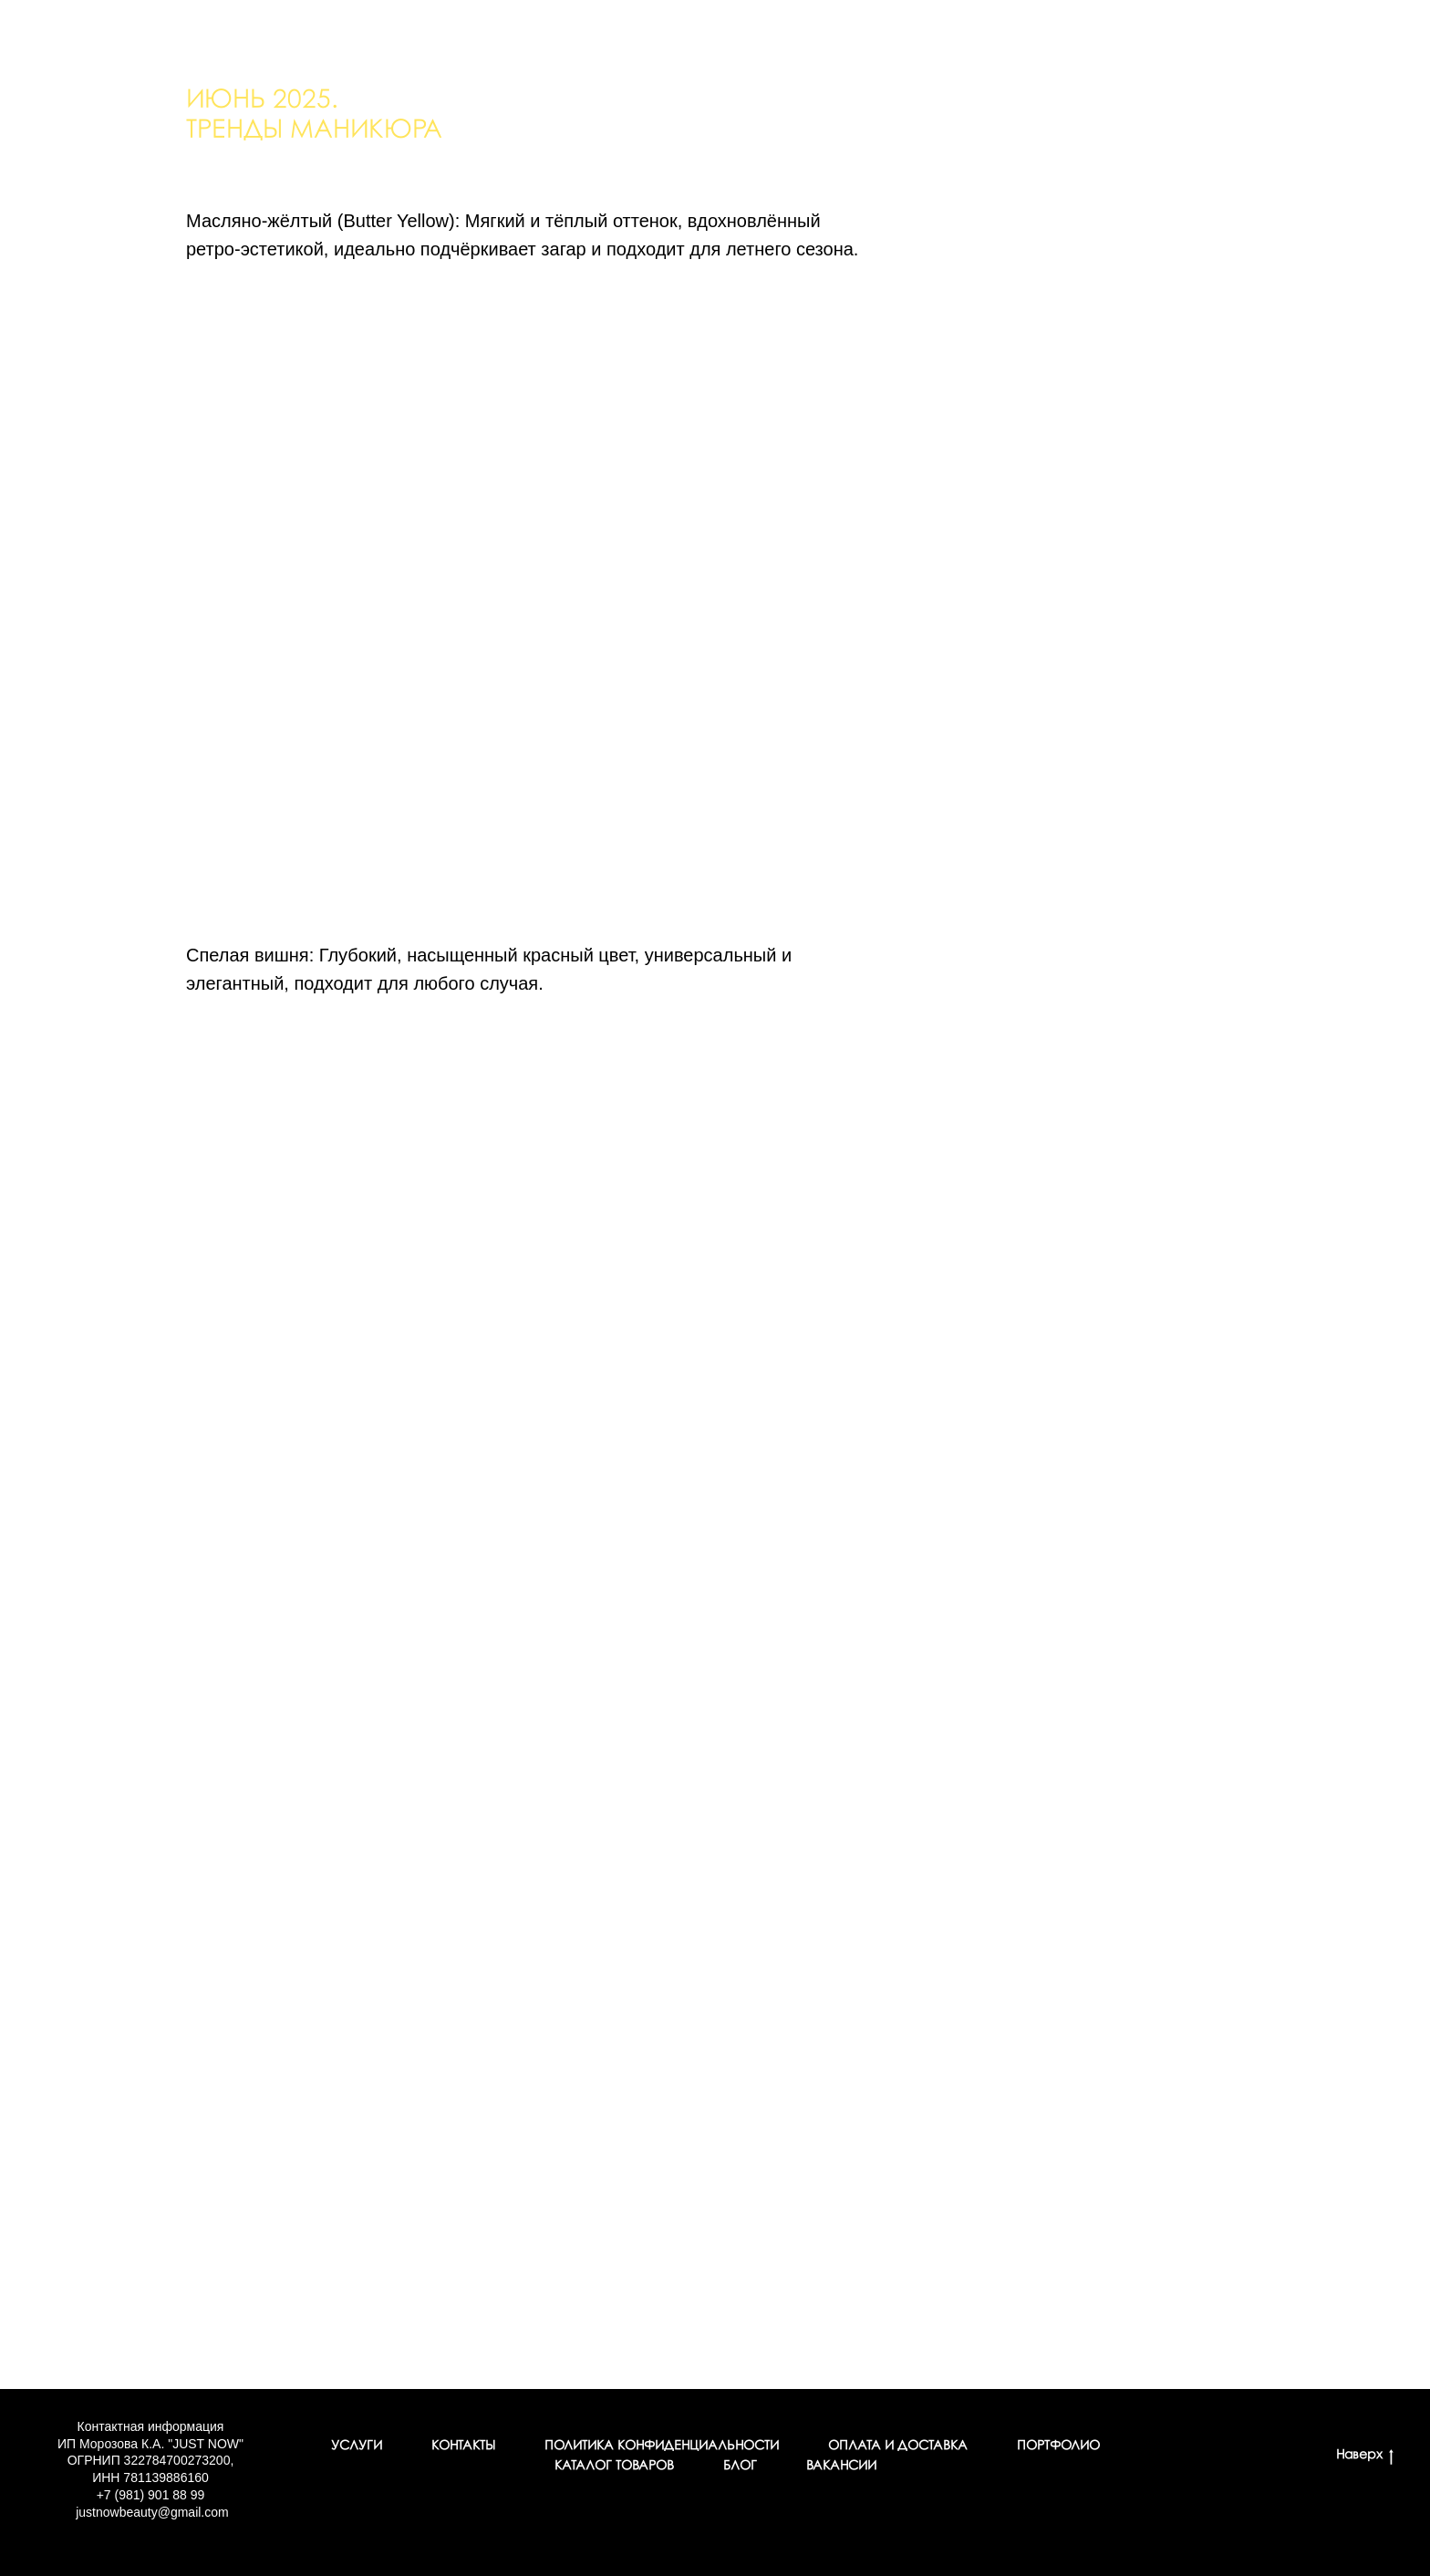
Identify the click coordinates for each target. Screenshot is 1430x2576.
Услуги (356, 2446)
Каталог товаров (614, 2466)
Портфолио (1058, 2446)
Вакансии (841, 2466)
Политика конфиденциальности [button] (661, 2446)
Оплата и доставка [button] (898, 2446)
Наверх (1365, 2456)
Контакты (463, 2446)
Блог (740, 2466)
